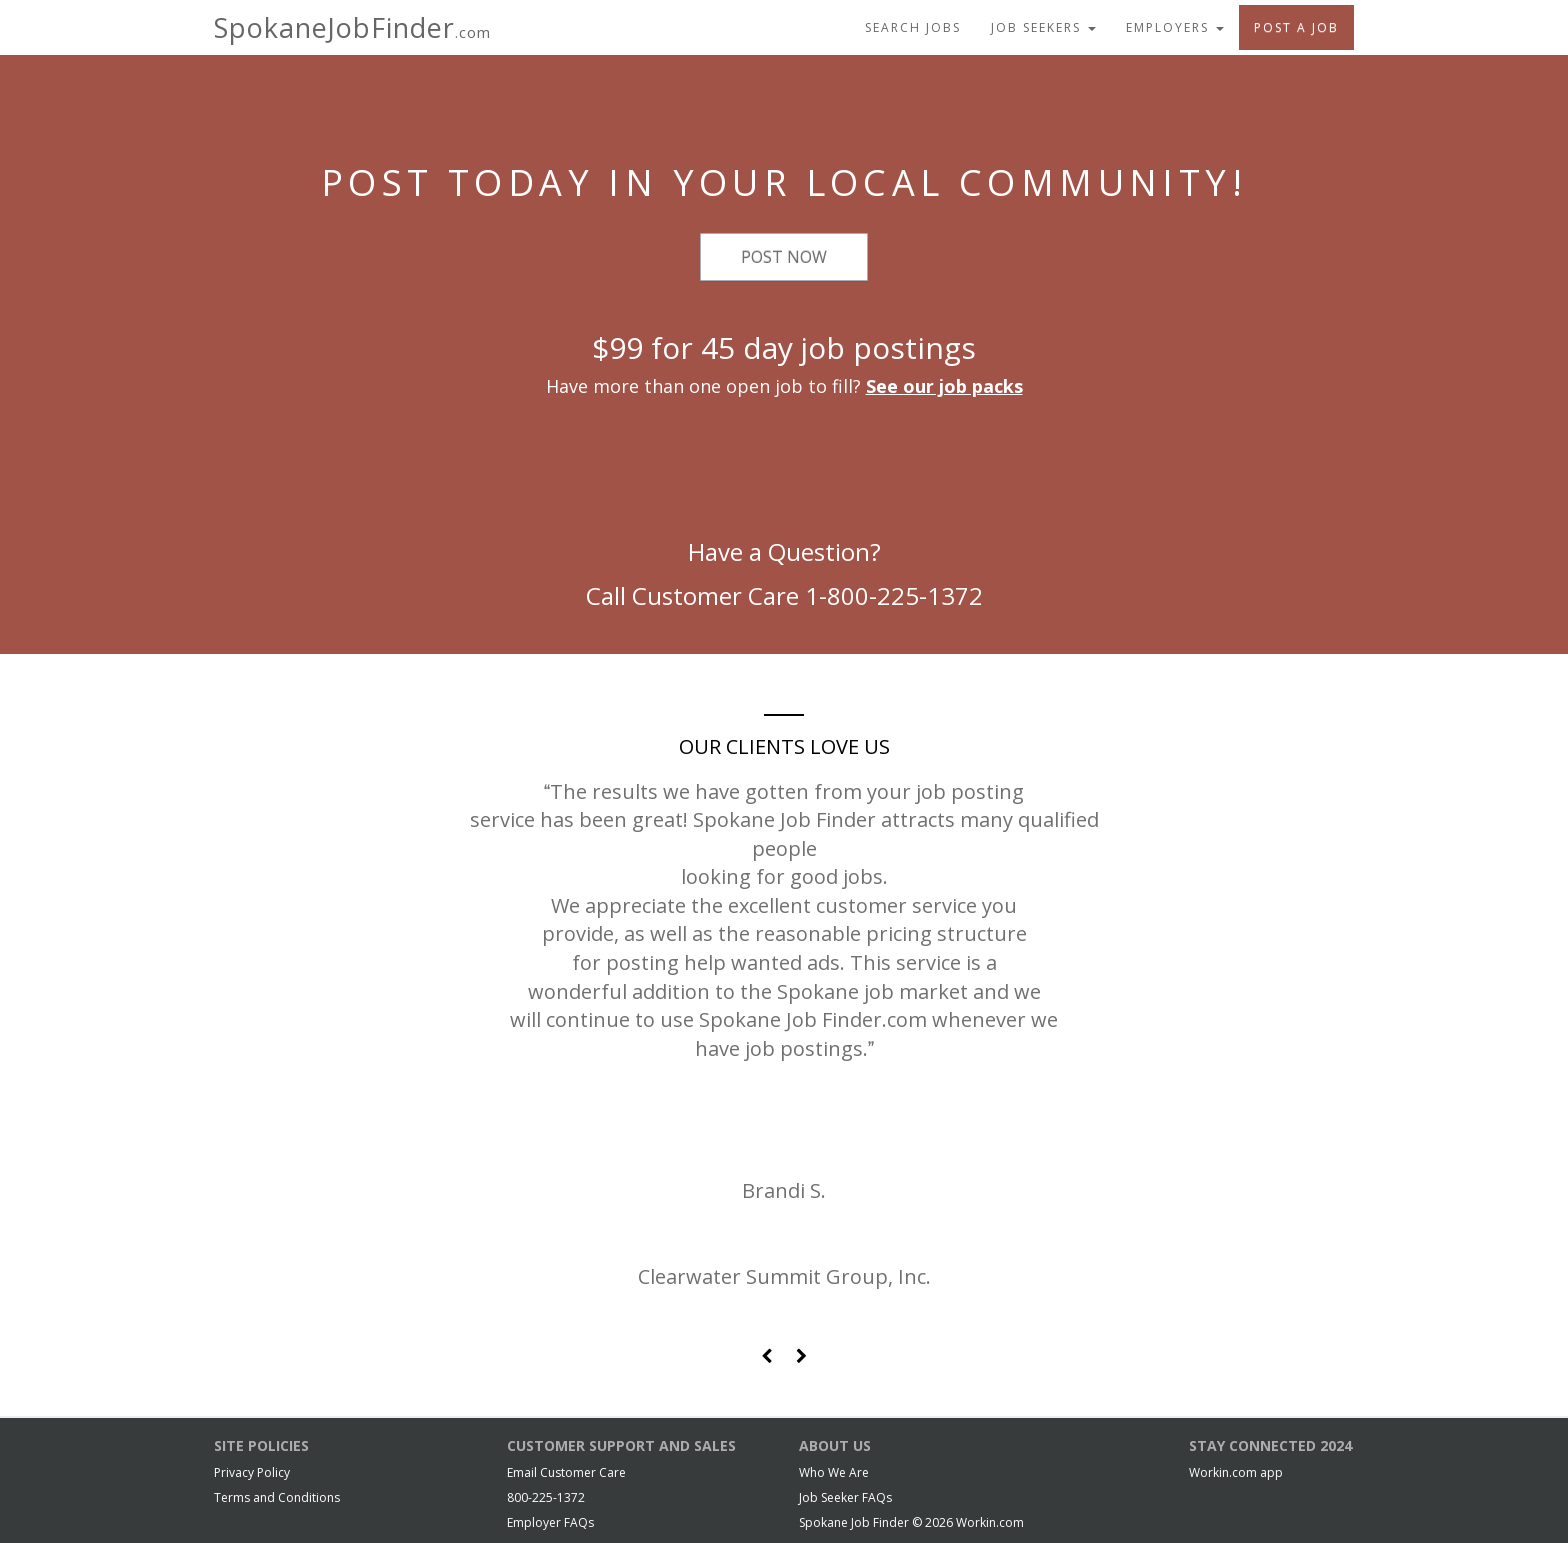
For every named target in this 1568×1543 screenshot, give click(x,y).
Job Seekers (1043, 27)
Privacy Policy (252, 1472)
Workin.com (990, 1522)
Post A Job (1296, 27)
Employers (1175, 27)
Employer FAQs (550, 1522)
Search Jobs (913, 27)
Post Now (784, 257)
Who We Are (834, 1472)
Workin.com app (1236, 1472)
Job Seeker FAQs (845, 1497)
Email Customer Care (566, 1472)
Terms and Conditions (277, 1497)
